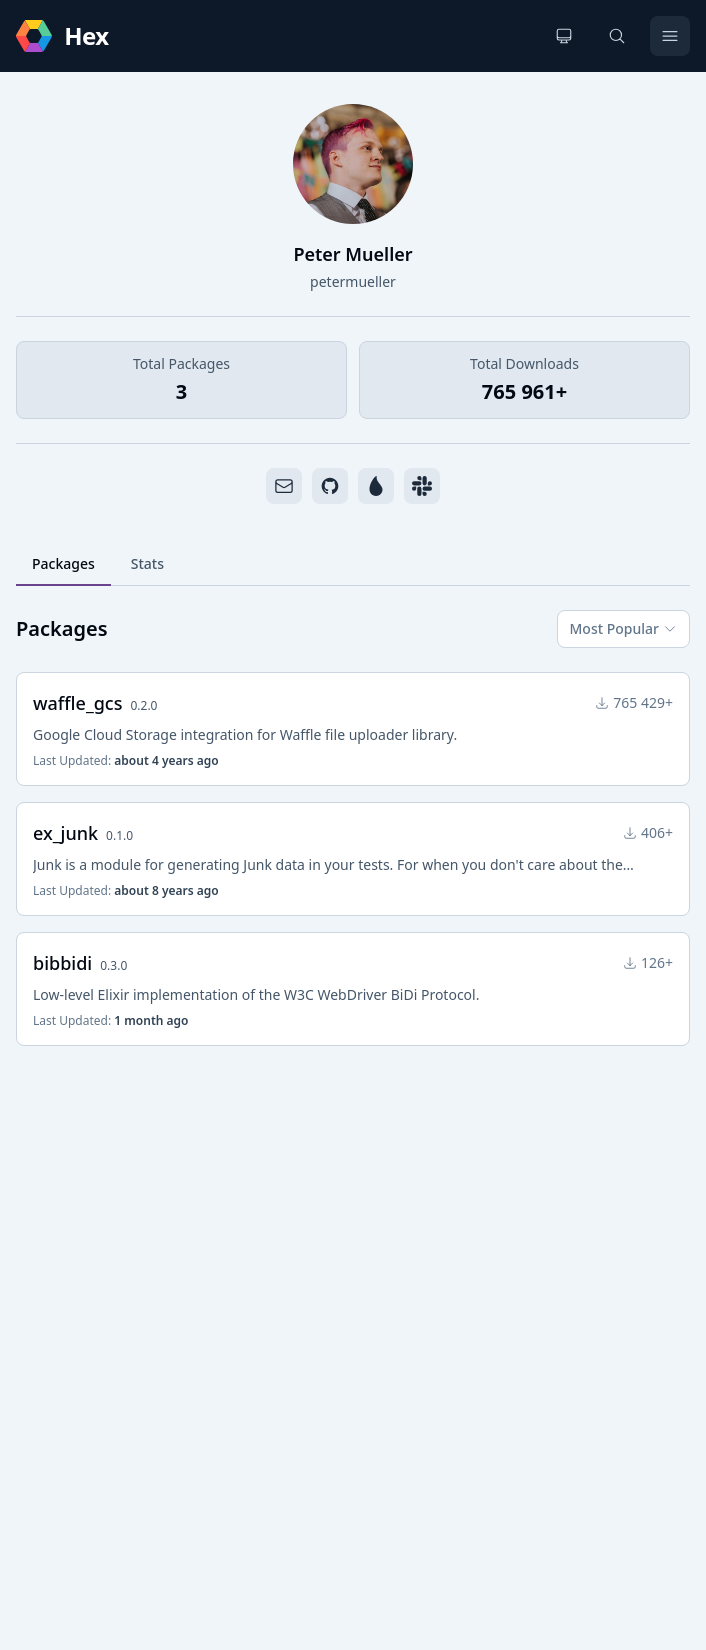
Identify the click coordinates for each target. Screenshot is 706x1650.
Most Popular (623, 628)
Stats (147, 563)
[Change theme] (564, 36)
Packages (63, 563)
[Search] (617, 36)
